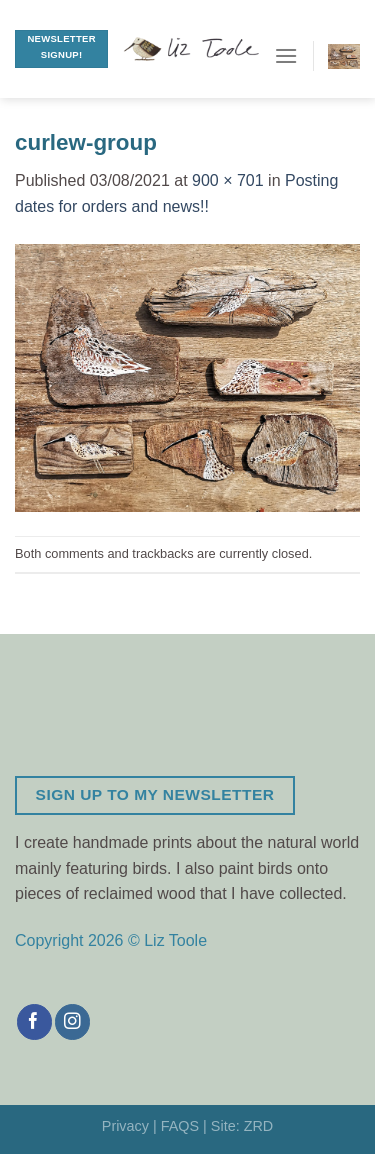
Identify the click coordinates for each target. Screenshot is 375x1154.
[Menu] (286, 55)
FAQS (180, 1126)
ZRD (259, 1126)
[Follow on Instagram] (72, 1022)
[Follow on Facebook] (34, 1022)
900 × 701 (228, 180)
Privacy (125, 1126)
